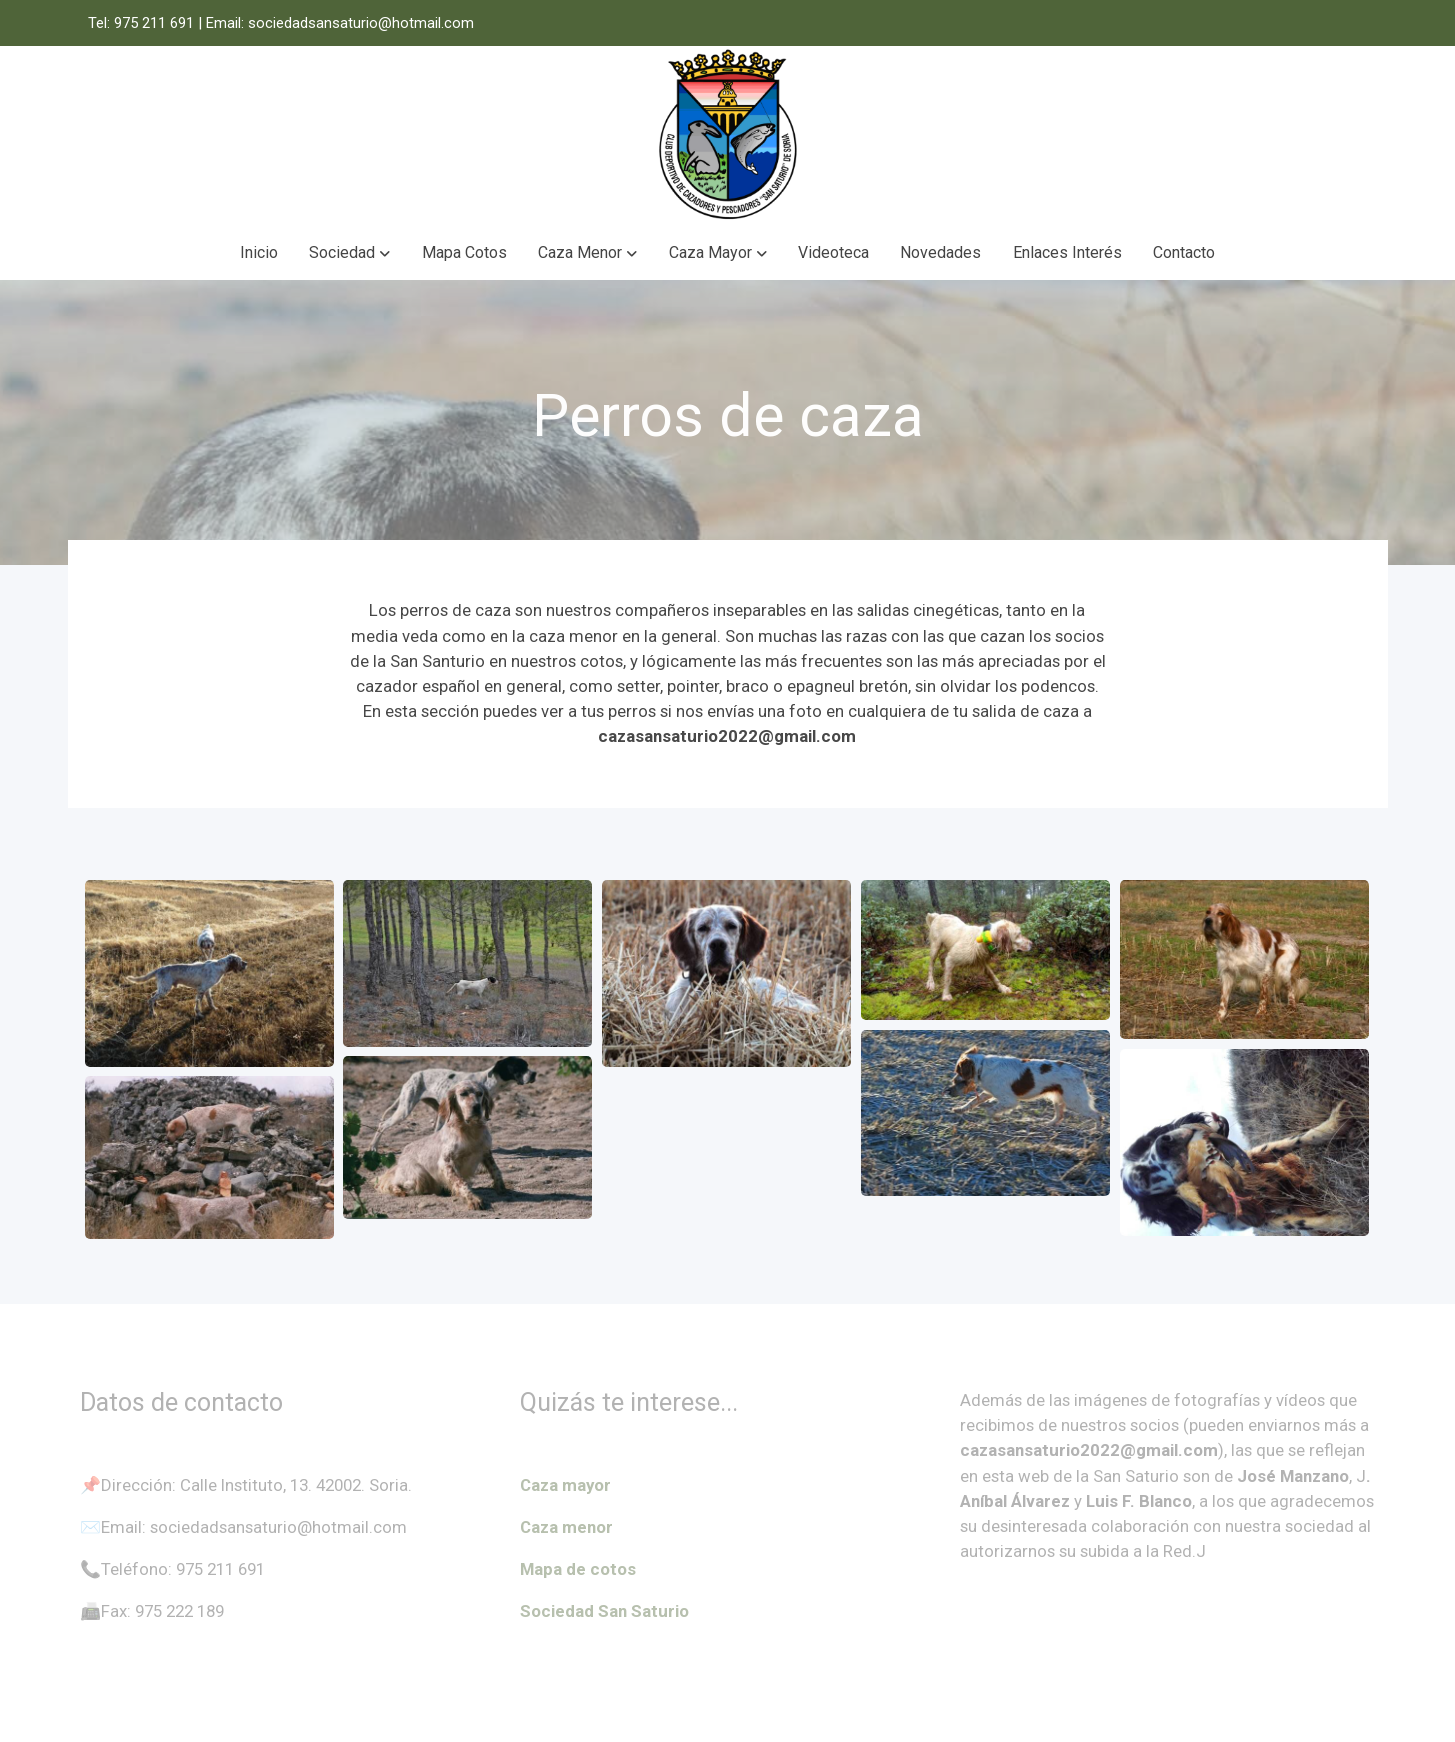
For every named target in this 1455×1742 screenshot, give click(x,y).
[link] (727, 136)
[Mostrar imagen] (209, 973)
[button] (350, 253)
